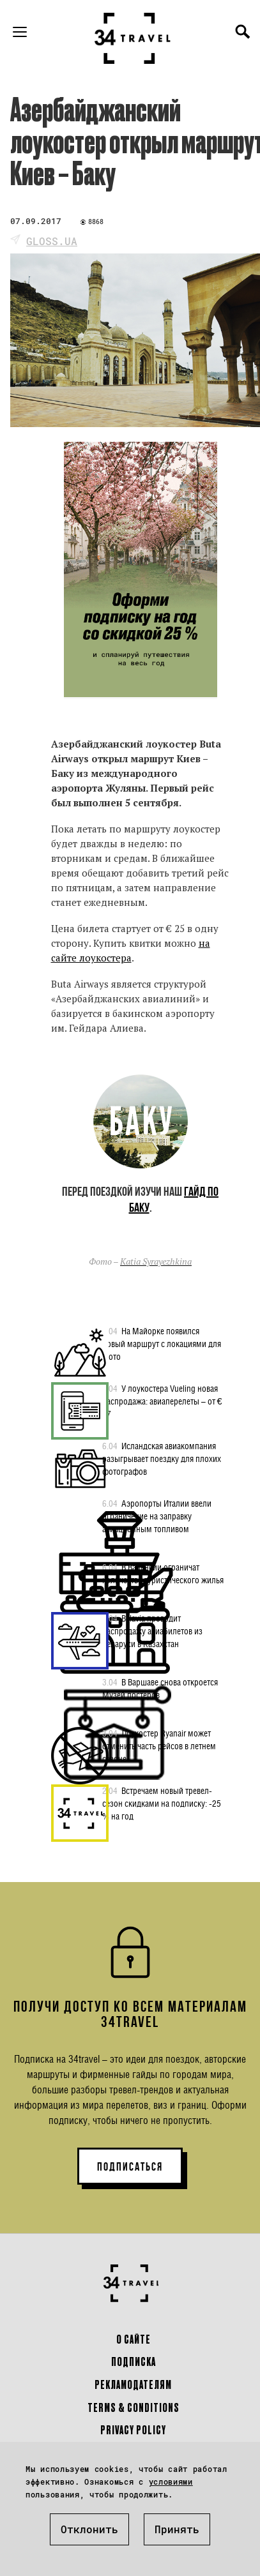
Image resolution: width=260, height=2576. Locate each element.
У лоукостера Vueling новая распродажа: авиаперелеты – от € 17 (162, 1400)
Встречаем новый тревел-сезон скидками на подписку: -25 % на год (161, 1802)
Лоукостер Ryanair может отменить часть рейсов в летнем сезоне (159, 1745)
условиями (171, 2481)
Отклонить (89, 2529)
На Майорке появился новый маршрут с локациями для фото (161, 1343)
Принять (177, 2529)
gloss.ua (51, 241)
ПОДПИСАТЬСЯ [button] (130, 2166)
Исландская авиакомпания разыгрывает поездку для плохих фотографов (161, 1458)
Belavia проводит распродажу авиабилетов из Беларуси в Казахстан (152, 1630)
